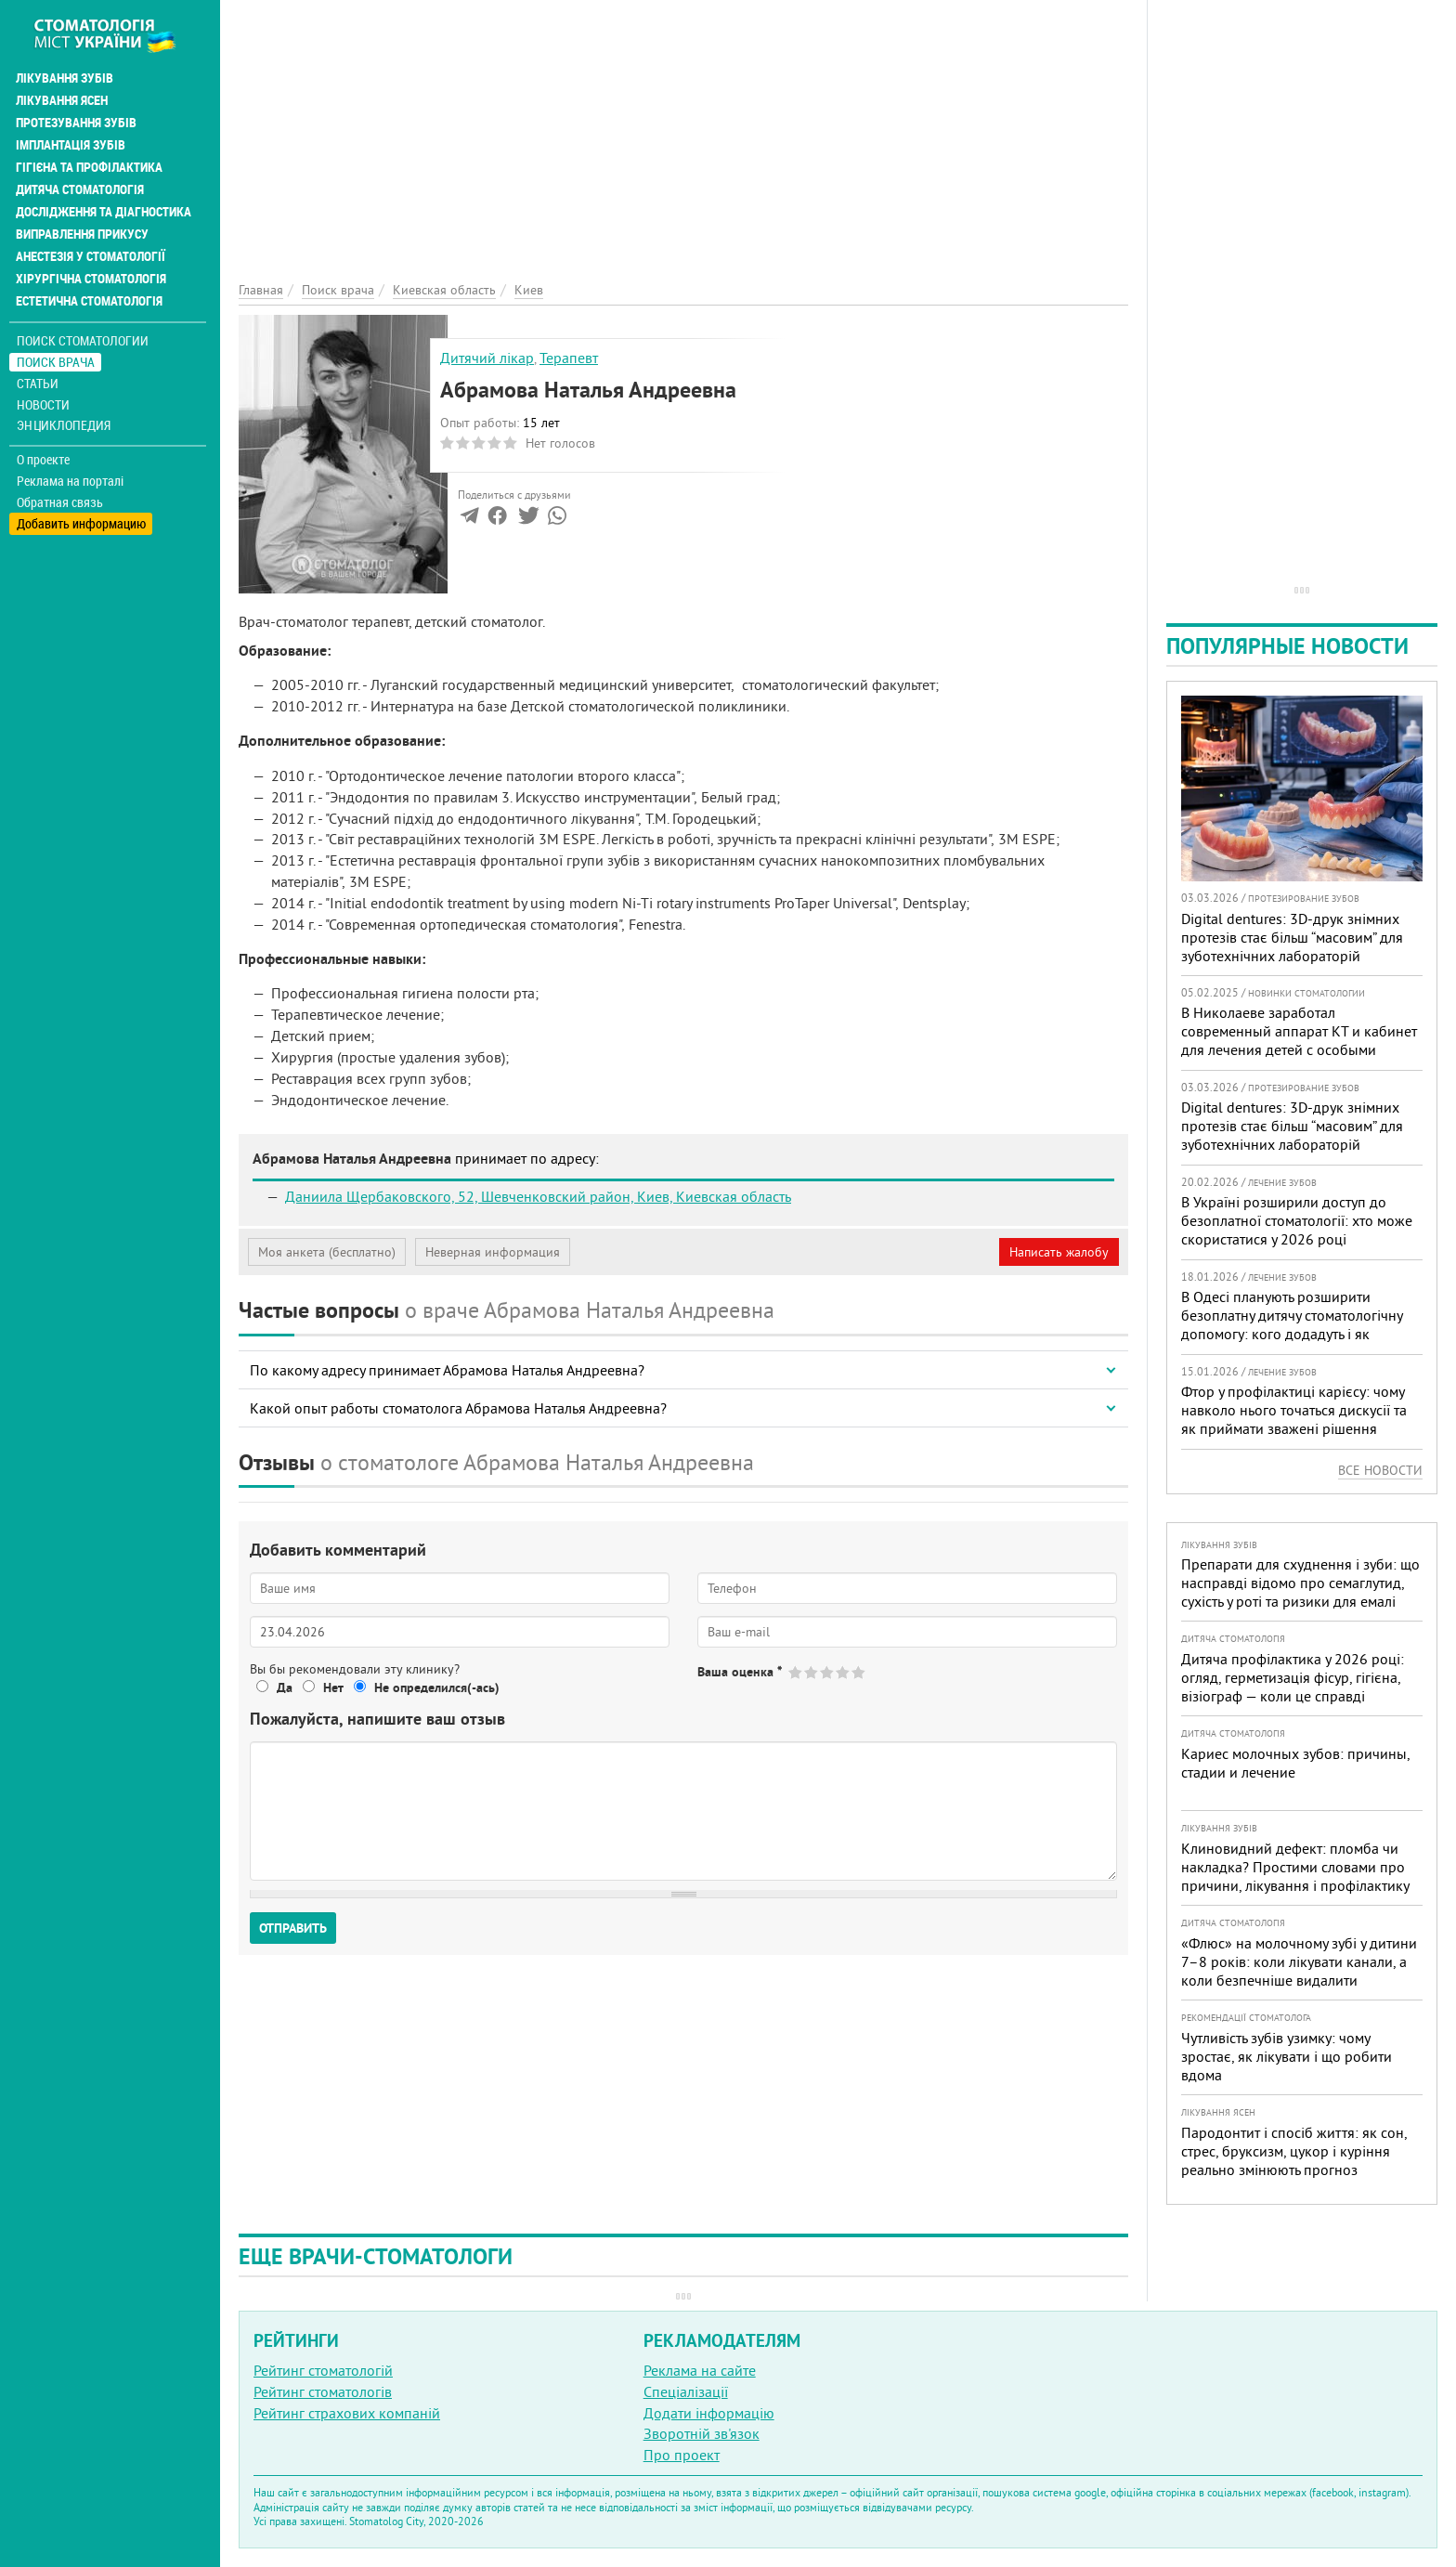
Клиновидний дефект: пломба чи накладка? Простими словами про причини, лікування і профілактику (1295, 1867)
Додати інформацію (709, 2413)
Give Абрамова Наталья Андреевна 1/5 (796, 1672)
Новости (43, 404)
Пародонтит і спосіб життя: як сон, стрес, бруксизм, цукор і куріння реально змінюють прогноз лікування (1294, 2160)
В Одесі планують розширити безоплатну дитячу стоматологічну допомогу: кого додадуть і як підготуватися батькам (1291, 1324)
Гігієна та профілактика (89, 167)
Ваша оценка (739, 1671)
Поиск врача (56, 362)
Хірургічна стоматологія (91, 278)
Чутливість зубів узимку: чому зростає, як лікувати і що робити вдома (1286, 2056)
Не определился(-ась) (437, 1687)
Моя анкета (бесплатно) (327, 1252)
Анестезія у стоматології (90, 256)
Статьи (37, 383)
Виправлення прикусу (82, 234)
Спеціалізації (686, 2391)
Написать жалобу (1059, 1252)
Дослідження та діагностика (103, 211)
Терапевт (569, 357)
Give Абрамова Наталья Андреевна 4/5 (844, 1672)
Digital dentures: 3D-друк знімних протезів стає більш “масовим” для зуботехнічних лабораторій (1292, 937)
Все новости (1380, 1470)
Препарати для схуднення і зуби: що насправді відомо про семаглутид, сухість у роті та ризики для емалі (1300, 1582)
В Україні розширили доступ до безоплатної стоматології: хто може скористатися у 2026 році (1296, 1220)
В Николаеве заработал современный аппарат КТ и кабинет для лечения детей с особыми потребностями (1299, 1040)
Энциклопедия (63, 425)
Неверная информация (492, 1252)
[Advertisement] (683, 130)
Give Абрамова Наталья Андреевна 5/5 (859, 1672)
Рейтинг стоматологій (323, 2370)
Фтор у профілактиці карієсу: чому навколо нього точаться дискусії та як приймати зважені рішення (1294, 1410)
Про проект (682, 2454)
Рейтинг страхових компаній (347, 2413)
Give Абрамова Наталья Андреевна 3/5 (828, 1672)
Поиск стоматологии (83, 340)
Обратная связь (60, 502)
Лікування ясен (62, 100)
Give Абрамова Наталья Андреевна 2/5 (812, 1672)
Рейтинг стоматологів (323, 2391)
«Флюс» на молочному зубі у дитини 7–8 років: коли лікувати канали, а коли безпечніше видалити (1299, 1961)
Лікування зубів (64, 78)
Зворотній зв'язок (702, 2433)
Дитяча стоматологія (80, 189)
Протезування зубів (76, 122)
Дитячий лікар (487, 357)
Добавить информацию (81, 523)
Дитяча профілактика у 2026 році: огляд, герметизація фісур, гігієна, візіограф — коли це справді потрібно (1292, 1686)
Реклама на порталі (70, 481)
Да (284, 1687)
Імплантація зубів (70, 144)
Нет (333, 1687)
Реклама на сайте (700, 2370)
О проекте (43, 459)
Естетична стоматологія (89, 300)
